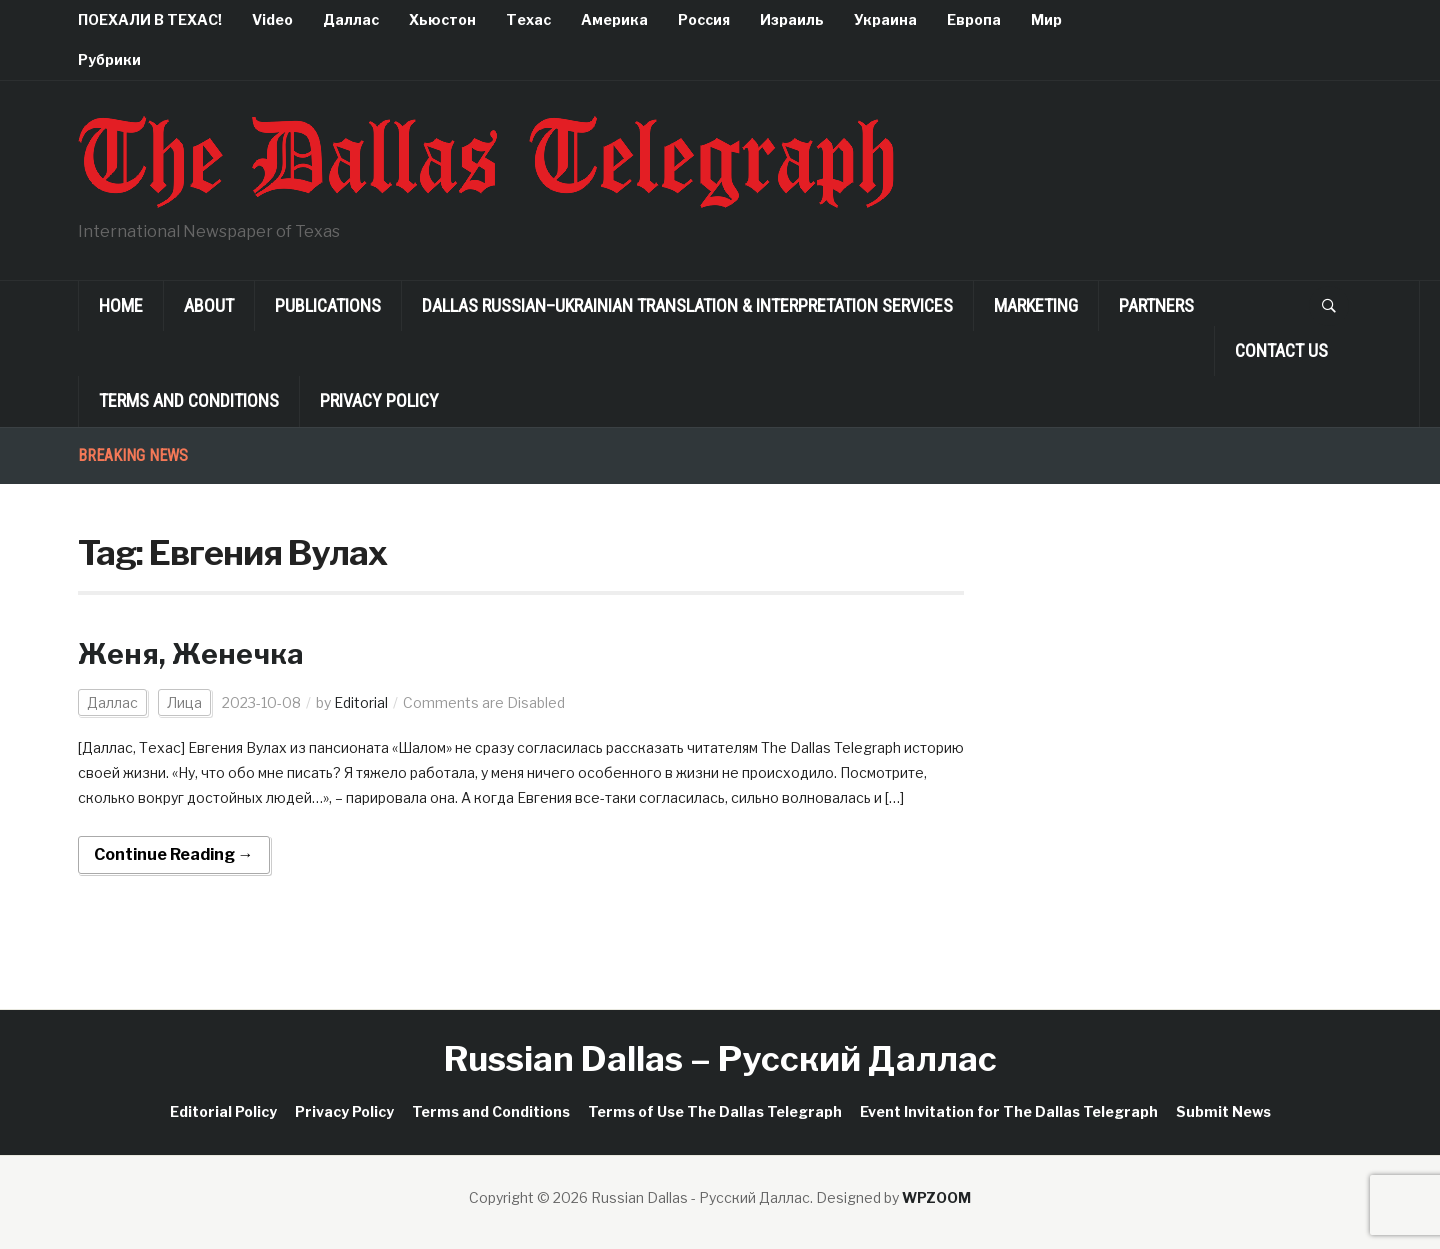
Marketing (1036, 305)
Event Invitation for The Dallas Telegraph (1009, 1111)
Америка (614, 19)
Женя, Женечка (191, 654)
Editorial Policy (223, 1111)
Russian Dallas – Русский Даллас (720, 1058)
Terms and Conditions (189, 400)
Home (121, 305)
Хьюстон (442, 19)
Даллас (351, 19)
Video (272, 19)
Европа (974, 19)
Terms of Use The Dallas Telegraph (715, 1111)
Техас (528, 19)
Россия (704, 19)
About (209, 305)
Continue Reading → (174, 854)
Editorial (361, 702)
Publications (328, 305)
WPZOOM (936, 1197)
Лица (184, 702)
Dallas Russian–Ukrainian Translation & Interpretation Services (687, 305)
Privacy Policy (379, 400)
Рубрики (109, 59)
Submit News (1223, 1111)
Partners (1156, 305)
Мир (1046, 19)
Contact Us (1281, 350)
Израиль (792, 19)
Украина (885, 19)
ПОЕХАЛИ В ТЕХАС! (150, 19)
